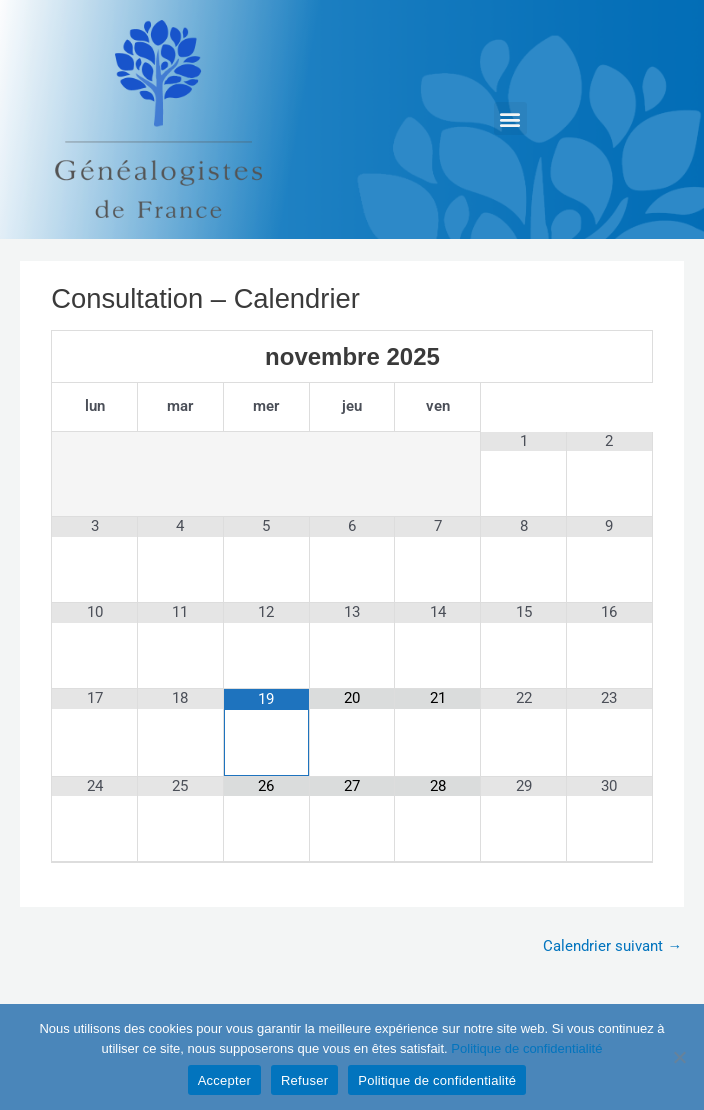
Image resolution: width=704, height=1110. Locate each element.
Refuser (304, 1080)
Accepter (224, 1080)
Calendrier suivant (612, 946)
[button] (510, 118)
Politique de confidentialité (526, 1048)
